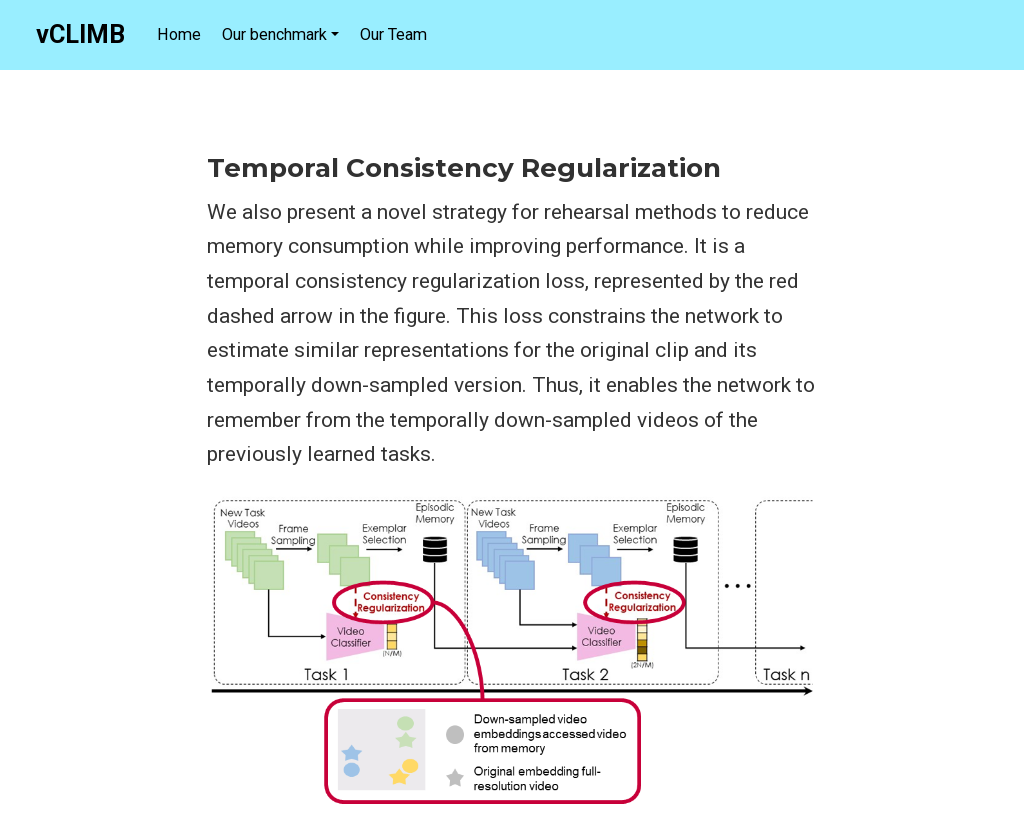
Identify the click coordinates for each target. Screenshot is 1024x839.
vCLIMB (80, 34)
